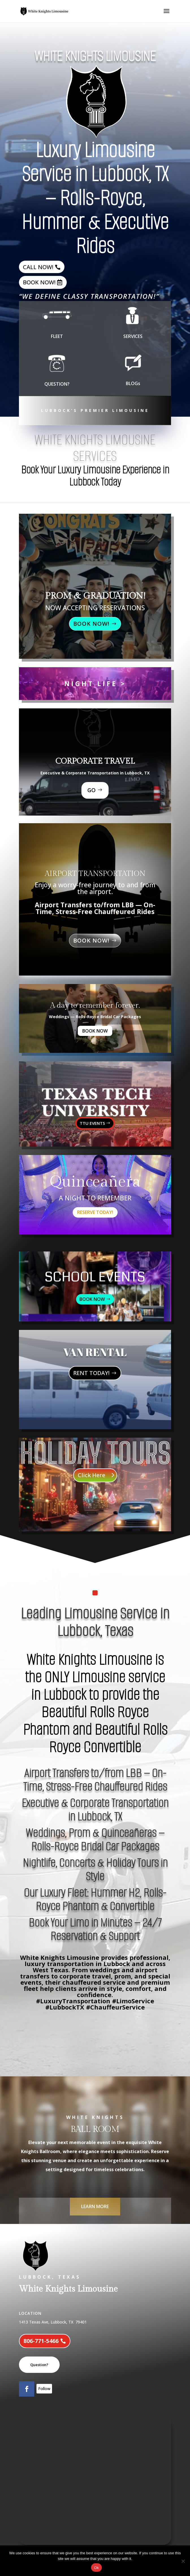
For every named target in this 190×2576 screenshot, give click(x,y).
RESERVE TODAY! (95, 1212)
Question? (39, 2364)
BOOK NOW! (39, 282)
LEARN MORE (95, 2206)
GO (91, 790)
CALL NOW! (38, 267)
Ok (96, 2568)
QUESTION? (57, 378)
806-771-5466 (41, 2341)
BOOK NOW (95, 1031)
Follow (44, 2388)
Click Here (91, 1475)
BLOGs (133, 378)
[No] (183, 2561)
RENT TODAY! (91, 1373)
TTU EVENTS (92, 1123)
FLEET (57, 331)
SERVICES (132, 331)
